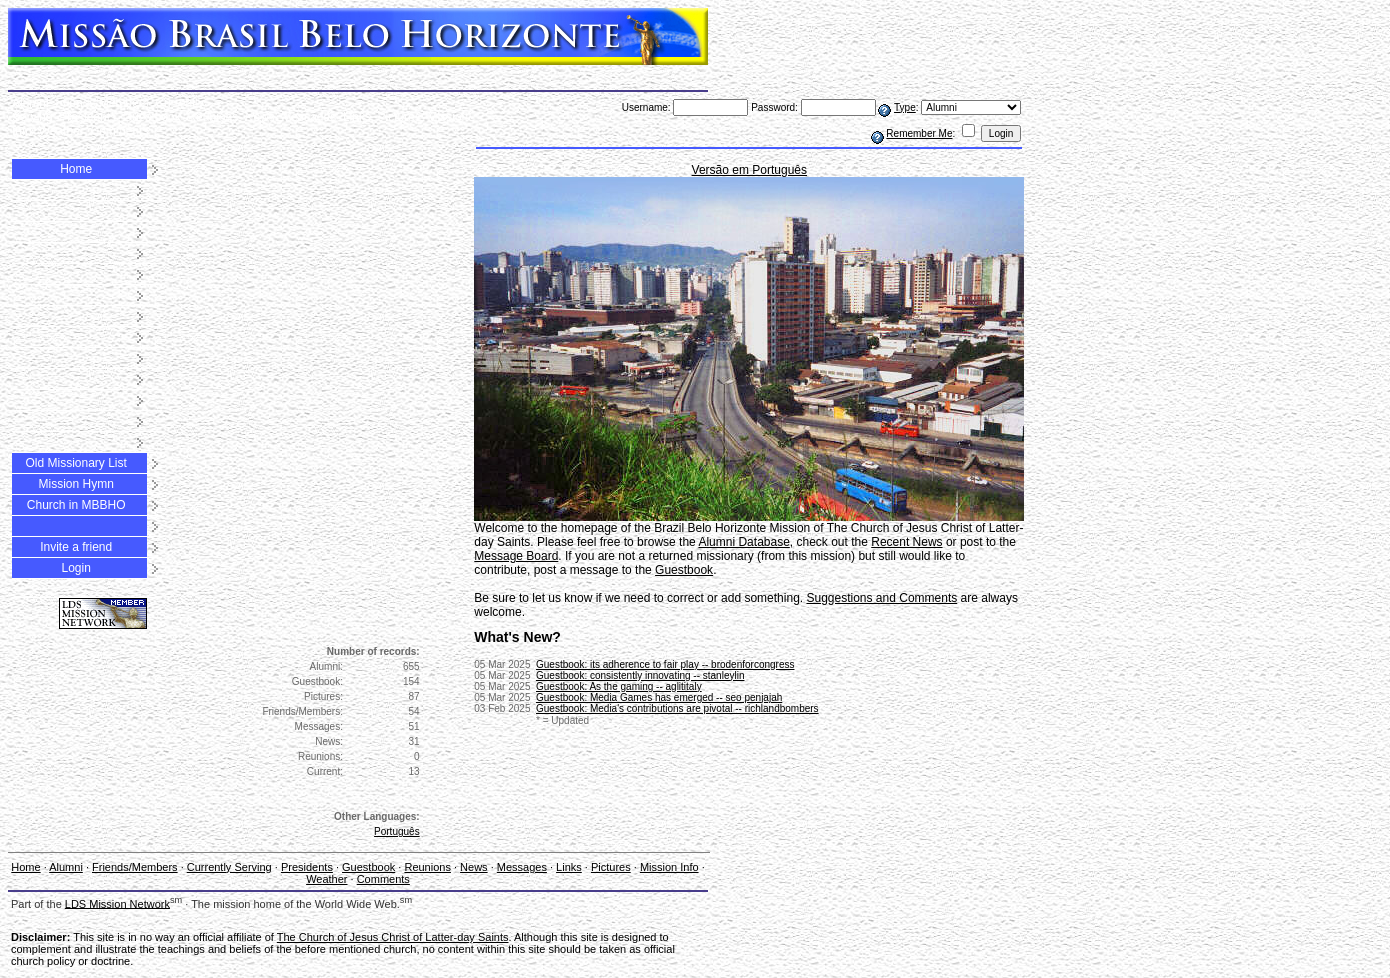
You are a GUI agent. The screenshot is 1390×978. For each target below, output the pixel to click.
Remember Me (919, 133)
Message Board (516, 556)
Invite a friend (76, 547)
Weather (61, 131)
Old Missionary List (75, 463)
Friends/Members (101, 103)
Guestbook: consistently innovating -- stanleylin (640, 675)
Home (76, 169)
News (260, 117)
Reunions (212, 117)
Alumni (30, 103)
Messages (309, 117)
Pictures (399, 117)
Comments (120, 131)
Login (75, 568)
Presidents (87, 117)
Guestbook (152, 117)
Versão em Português (749, 170)
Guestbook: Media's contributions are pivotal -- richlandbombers (677, 708)
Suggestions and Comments (881, 598)
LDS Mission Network (117, 903)
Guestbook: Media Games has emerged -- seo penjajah (659, 697)
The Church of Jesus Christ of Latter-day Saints (393, 937)
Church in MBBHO (76, 505)
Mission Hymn (75, 484)
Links (357, 117)
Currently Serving (229, 867)
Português (397, 831)
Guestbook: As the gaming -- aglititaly (619, 686)
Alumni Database (743, 542)
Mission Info (669, 867)
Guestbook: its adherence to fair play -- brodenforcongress (665, 664)
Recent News (906, 542)
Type (905, 107)
